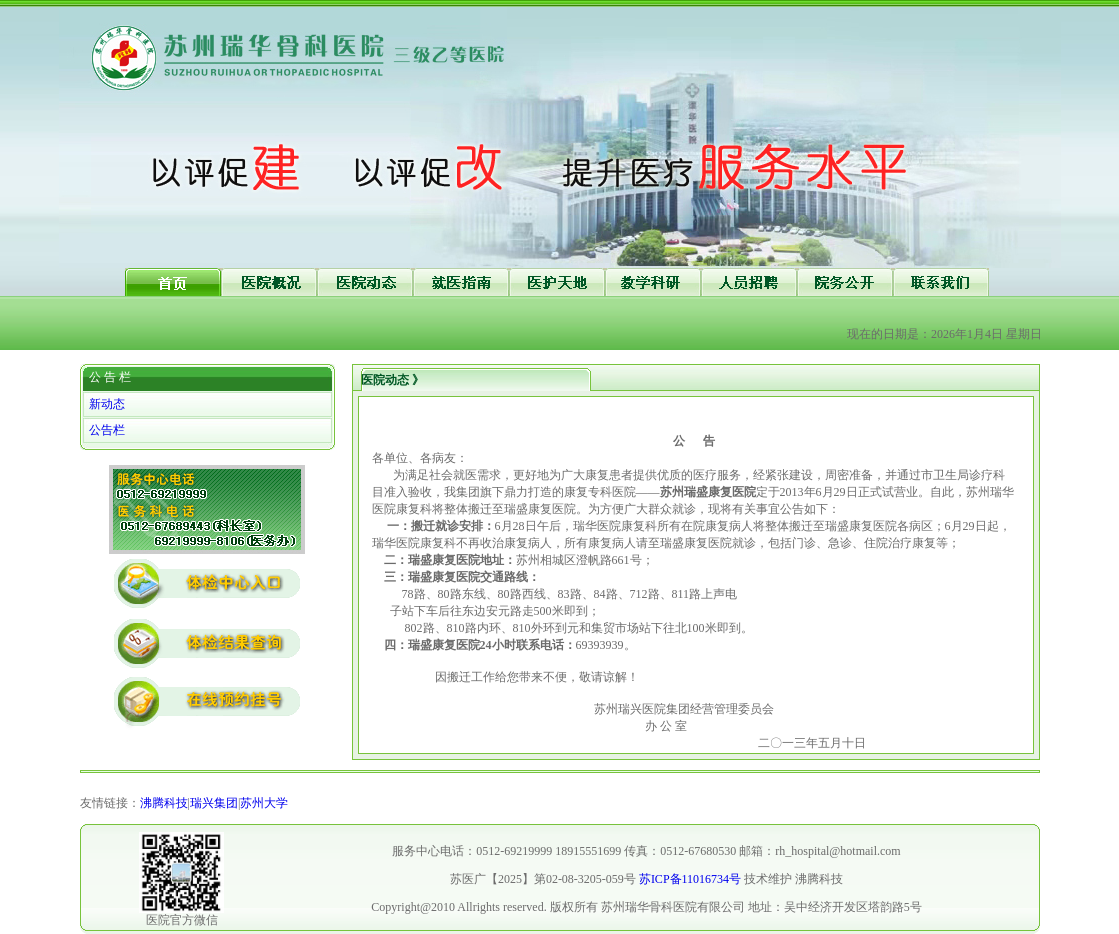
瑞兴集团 (214, 803)
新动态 (107, 404)
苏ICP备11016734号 (690, 879)
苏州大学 (264, 803)
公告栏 (107, 430)
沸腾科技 (164, 803)
